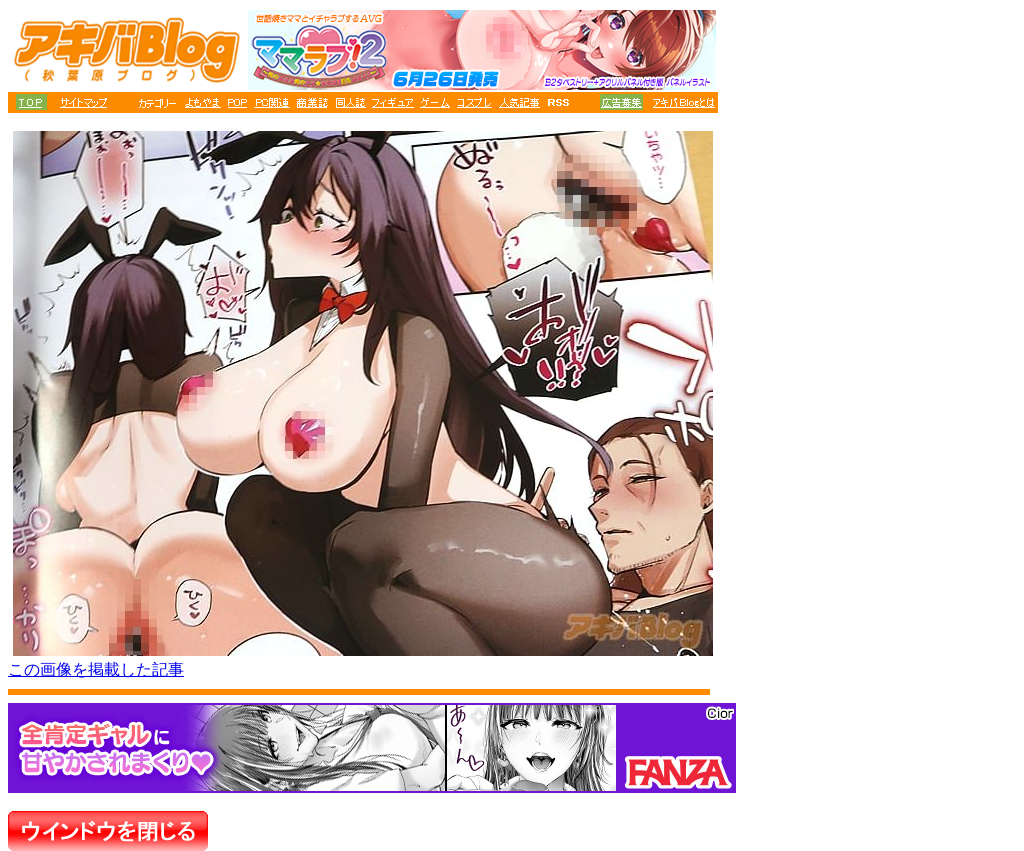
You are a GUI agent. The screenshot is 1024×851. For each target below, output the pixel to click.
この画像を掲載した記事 (96, 669)
